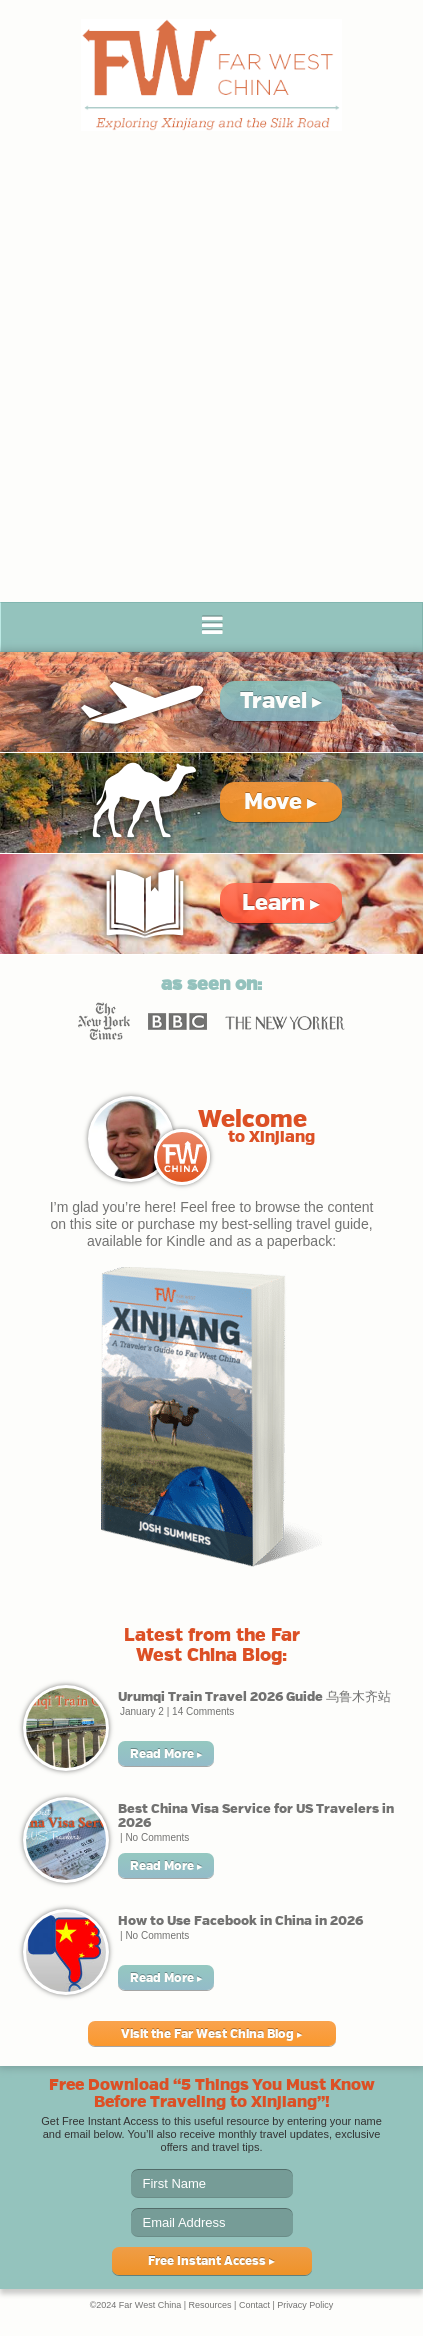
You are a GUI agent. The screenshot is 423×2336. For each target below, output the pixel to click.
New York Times (104, 1021)
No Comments (157, 1837)
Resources (210, 2305)
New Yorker (285, 1021)
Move (280, 801)
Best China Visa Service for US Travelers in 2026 (256, 1815)
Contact (254, 2305)
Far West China (211, 75)
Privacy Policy (305, 2305)
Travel (281, 700)
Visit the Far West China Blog (212, 2034)
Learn (281, 902)
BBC (177, 1021)
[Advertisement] (211, 380)
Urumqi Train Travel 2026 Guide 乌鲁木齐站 (254, 1696)
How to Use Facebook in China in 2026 (240, 1920)
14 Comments (203, 1711)
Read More (166, 1754)
